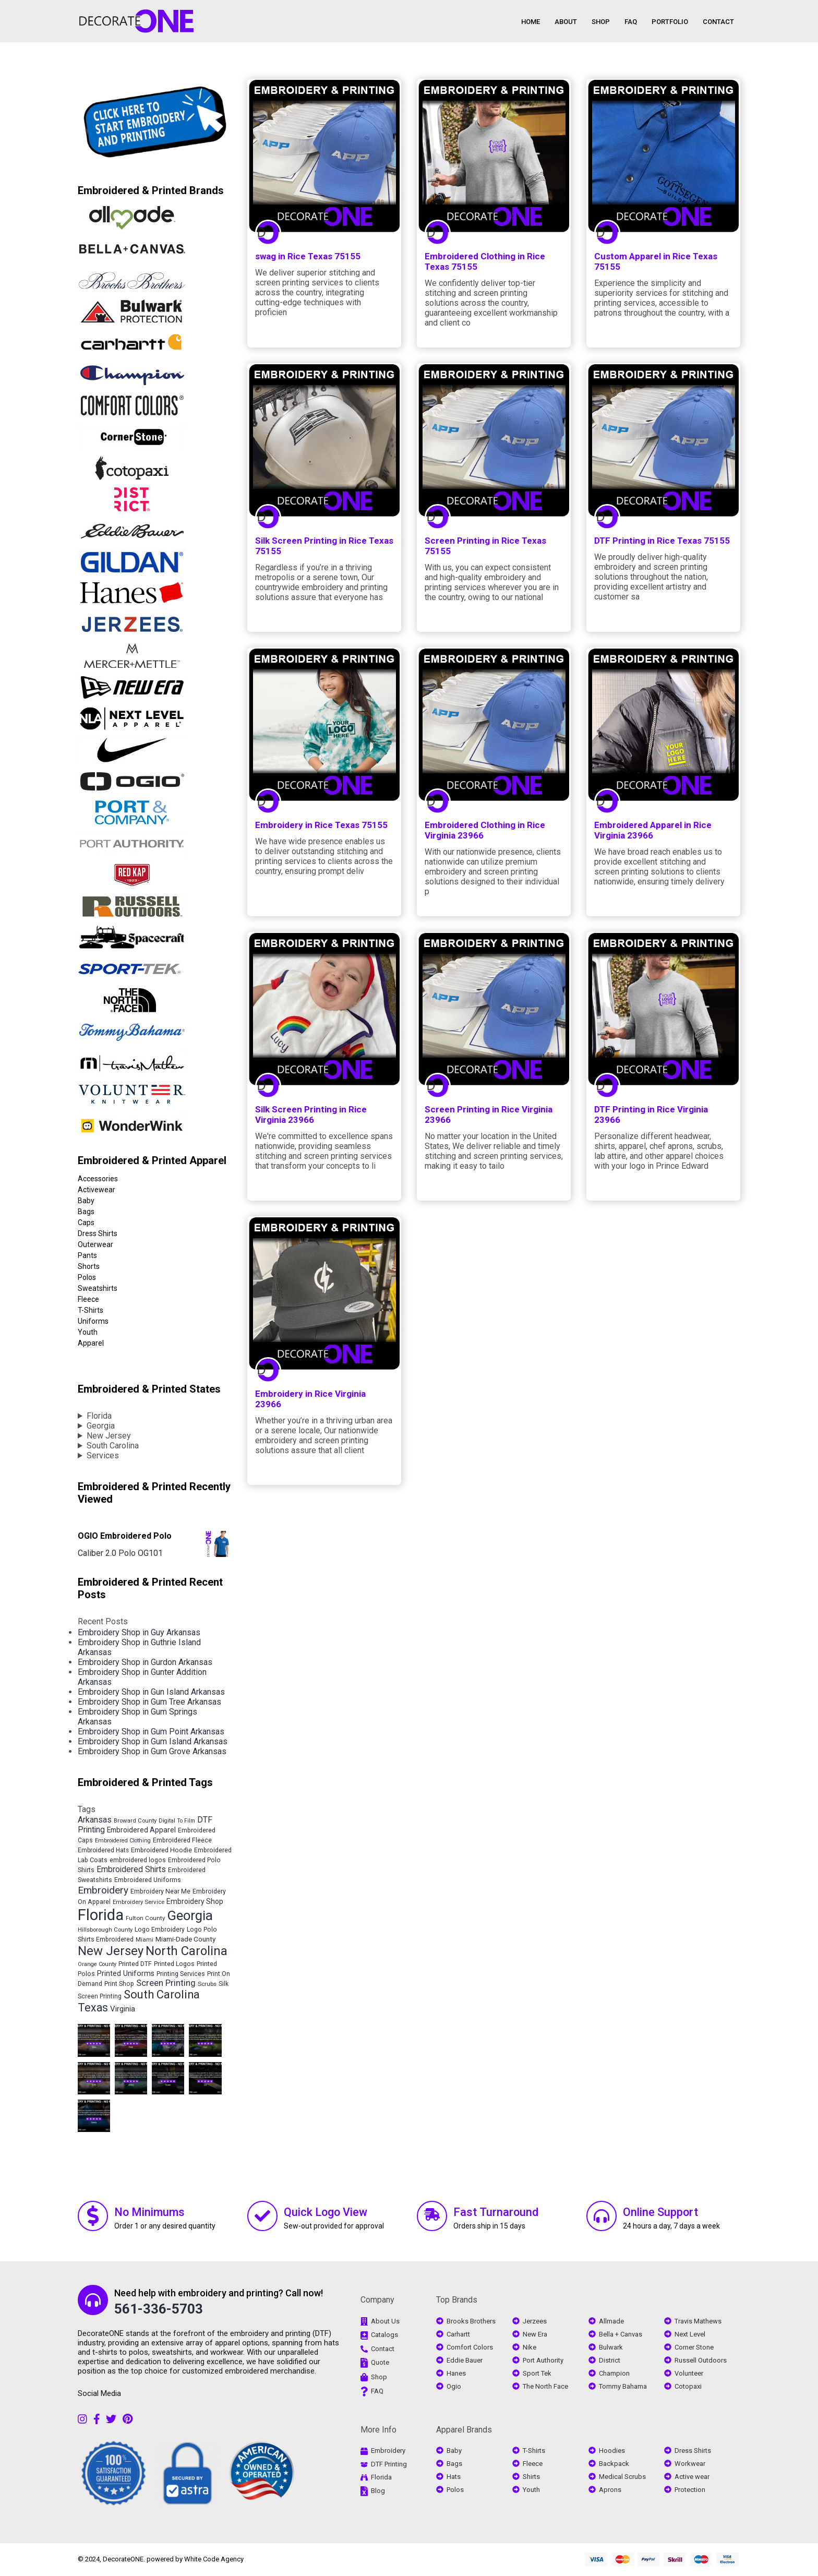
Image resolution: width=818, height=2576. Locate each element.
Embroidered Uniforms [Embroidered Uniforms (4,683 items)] (147, 1880)
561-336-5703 (158, 2309)
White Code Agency (214, 2559)
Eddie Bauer (465, 2360)
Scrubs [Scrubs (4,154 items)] (207, 1983)
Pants (87, 1255)
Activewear (96, 1189)
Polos (87, 1277)
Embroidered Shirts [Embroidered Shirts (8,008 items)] (131, 1869)
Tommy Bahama (623, 2386)
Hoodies (612, 2450)
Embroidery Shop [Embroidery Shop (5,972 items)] (194, 1901)
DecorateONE (123, 2559)
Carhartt (458, 2334)
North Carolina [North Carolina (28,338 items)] (186, 1951)
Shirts (531, 2477)
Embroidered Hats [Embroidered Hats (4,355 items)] (103, 1850)
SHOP (601, 22)
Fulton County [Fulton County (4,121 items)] (145, 1918)
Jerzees (535, 2321)
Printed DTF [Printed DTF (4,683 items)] (135, 1964)
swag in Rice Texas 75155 (307, 256)
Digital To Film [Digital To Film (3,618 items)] (177, 1820)
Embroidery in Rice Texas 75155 (321, 825)
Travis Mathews (698, 2321)
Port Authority (543, 2360)
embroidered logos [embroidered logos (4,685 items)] (138, 1860)
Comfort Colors (470, 2347)
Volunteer (689, 2373)
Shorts (89, 1266)
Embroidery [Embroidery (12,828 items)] (103, 1890)
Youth (88, 1332)
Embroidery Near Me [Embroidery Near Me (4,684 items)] (160, 1891)
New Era (535, 2334)
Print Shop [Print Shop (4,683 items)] (119, 1983)
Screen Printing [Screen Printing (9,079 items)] (166, 1983)
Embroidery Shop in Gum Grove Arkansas (152, 1751)
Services (103, 1455)
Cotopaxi (688, 2386)
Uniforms (93, 1321)
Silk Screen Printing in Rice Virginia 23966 (311, 1114)
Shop (379, 2377)
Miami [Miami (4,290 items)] (144, 1939)
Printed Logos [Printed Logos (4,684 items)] (174, 1964)
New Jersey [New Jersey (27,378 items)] (110, 1951)
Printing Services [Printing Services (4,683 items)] (181, 1974)
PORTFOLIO (670, 22)
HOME (530, 22)
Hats (454, 2477)
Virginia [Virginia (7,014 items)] (122, 2009)
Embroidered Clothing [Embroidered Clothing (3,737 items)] (123, 1840)
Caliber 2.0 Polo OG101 (120, 1553)
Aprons (610, 2490)
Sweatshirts (97, 1288)
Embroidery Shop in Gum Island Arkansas (152, 1741)
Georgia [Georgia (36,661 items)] (190, 1915)
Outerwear (95, 1244)
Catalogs (384, 2335)
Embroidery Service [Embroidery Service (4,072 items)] (138, 1902)
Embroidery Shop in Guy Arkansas (139, 1632)
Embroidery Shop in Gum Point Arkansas (151, 1731)
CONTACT (718, 22)
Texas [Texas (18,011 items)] (93, 2007)
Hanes (456, 2373)
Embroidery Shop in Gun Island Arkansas (151, 1692)
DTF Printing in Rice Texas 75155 (662, 540)
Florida (99, 1416)
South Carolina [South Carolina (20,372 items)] (162, 1994)
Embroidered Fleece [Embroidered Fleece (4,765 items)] (182, 1840)
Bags (86, 1211)
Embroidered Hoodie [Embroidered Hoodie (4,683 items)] (161, 1850)
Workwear (690, 2463)
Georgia (101, 1426)
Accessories (98, 1179)
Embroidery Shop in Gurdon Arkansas (145, 1662)
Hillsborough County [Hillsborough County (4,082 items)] (105, 1929)
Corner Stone (694, 2347)
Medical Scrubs (622, 2477)
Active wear (692, 2477)
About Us (385, 2321)
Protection (690, 2490)
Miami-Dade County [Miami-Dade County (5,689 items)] (185, 1939)
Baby (86, 1200)
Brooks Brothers (471, 2321)
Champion (614, 2373)
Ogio (454, 2386)
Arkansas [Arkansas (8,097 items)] (95, 1820)
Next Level (690, 2334)
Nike (529, 2347)
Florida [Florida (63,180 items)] (101, 1915)
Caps (86, 1222)
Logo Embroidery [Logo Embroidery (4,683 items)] (160, 1929)
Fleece (88, 1299)
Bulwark (611, 2347)
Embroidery (388, 2450)
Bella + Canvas (620, 2334)
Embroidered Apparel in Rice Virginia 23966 (653, 830)
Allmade (611, 2321)
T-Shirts (90, 1310)
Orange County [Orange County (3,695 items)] (97, 1964)
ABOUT (566, 22)
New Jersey (109, 1436)
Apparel (91, 1343)
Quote (380, 2362)
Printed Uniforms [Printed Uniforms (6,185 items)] (125, 1973)
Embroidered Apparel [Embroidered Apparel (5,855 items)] (141, 1830)
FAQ (630, 22)
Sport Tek (537, 2373)
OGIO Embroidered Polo (125, 1536)
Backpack (614, 2463)
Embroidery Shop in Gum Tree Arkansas (149, 1702)
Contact (382, 2349)
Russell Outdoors (701, 2360)
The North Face (545, 2386)
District (609, 2360)
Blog (378, 2491)
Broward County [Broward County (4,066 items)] (135, 1820)
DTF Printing (389, 2464)
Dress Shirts (97, 1233)
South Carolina (113, 1446)
